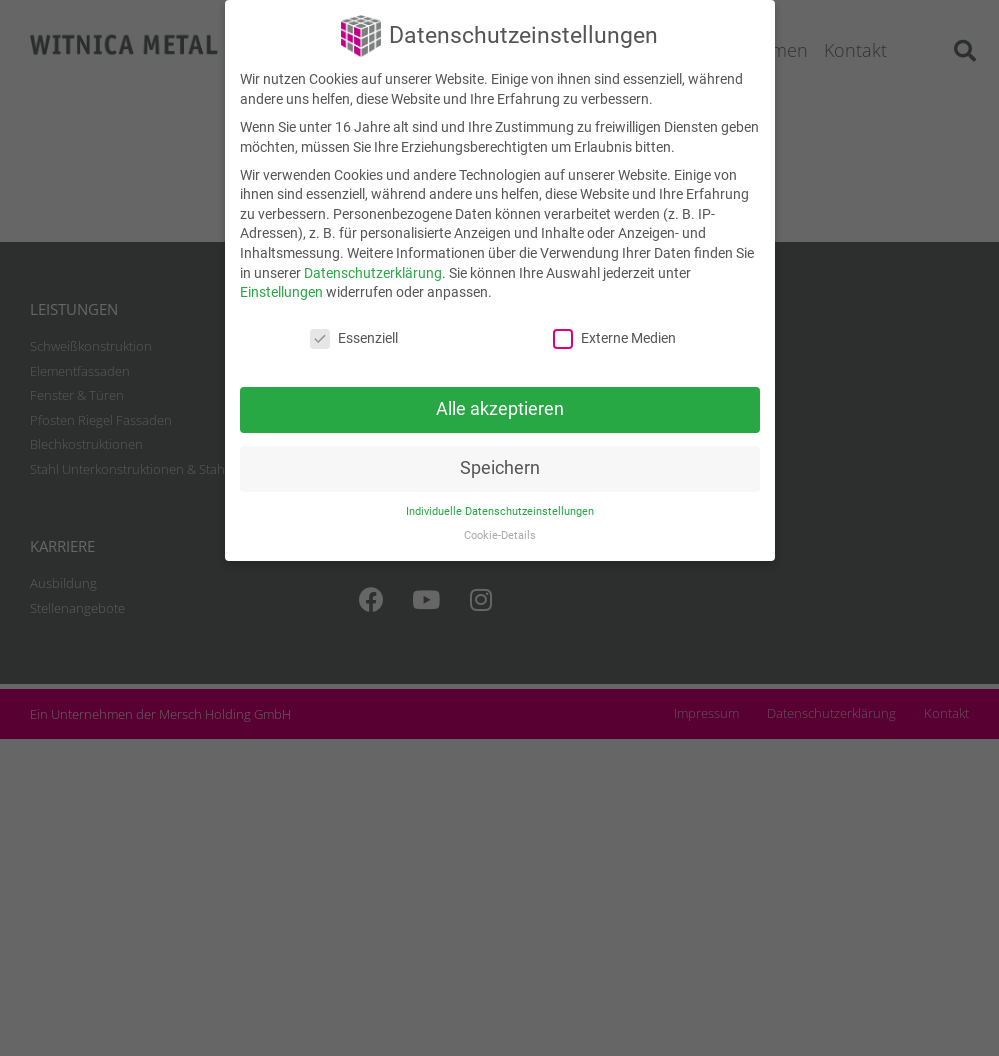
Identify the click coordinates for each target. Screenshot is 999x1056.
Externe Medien (614, 338)
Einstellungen (281, 292)
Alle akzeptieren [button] (500, 409)
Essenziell (354, 338)
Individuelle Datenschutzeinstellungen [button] (500, 511)
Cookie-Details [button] (500, 535)
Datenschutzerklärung (373, 273)
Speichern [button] (500, 468)
